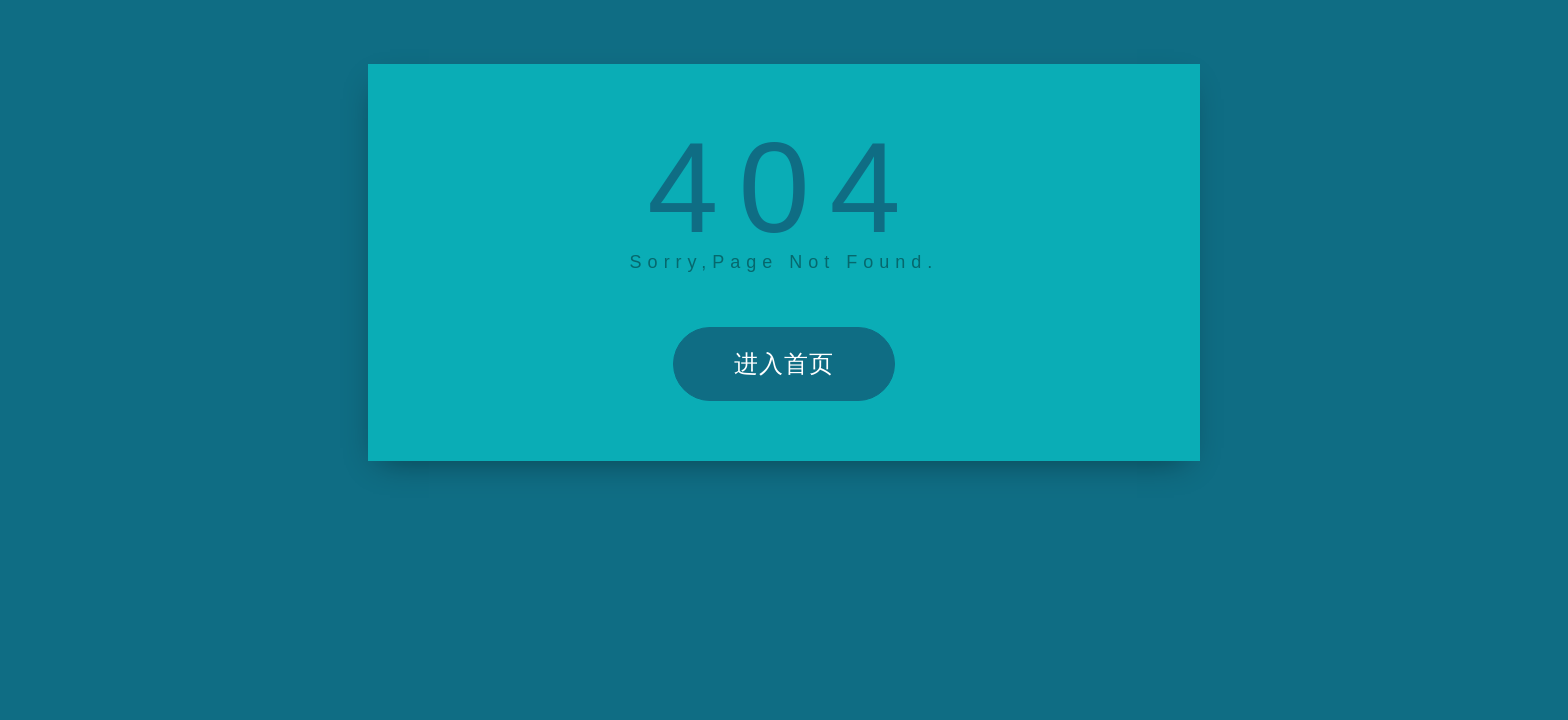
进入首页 (784, 364)
